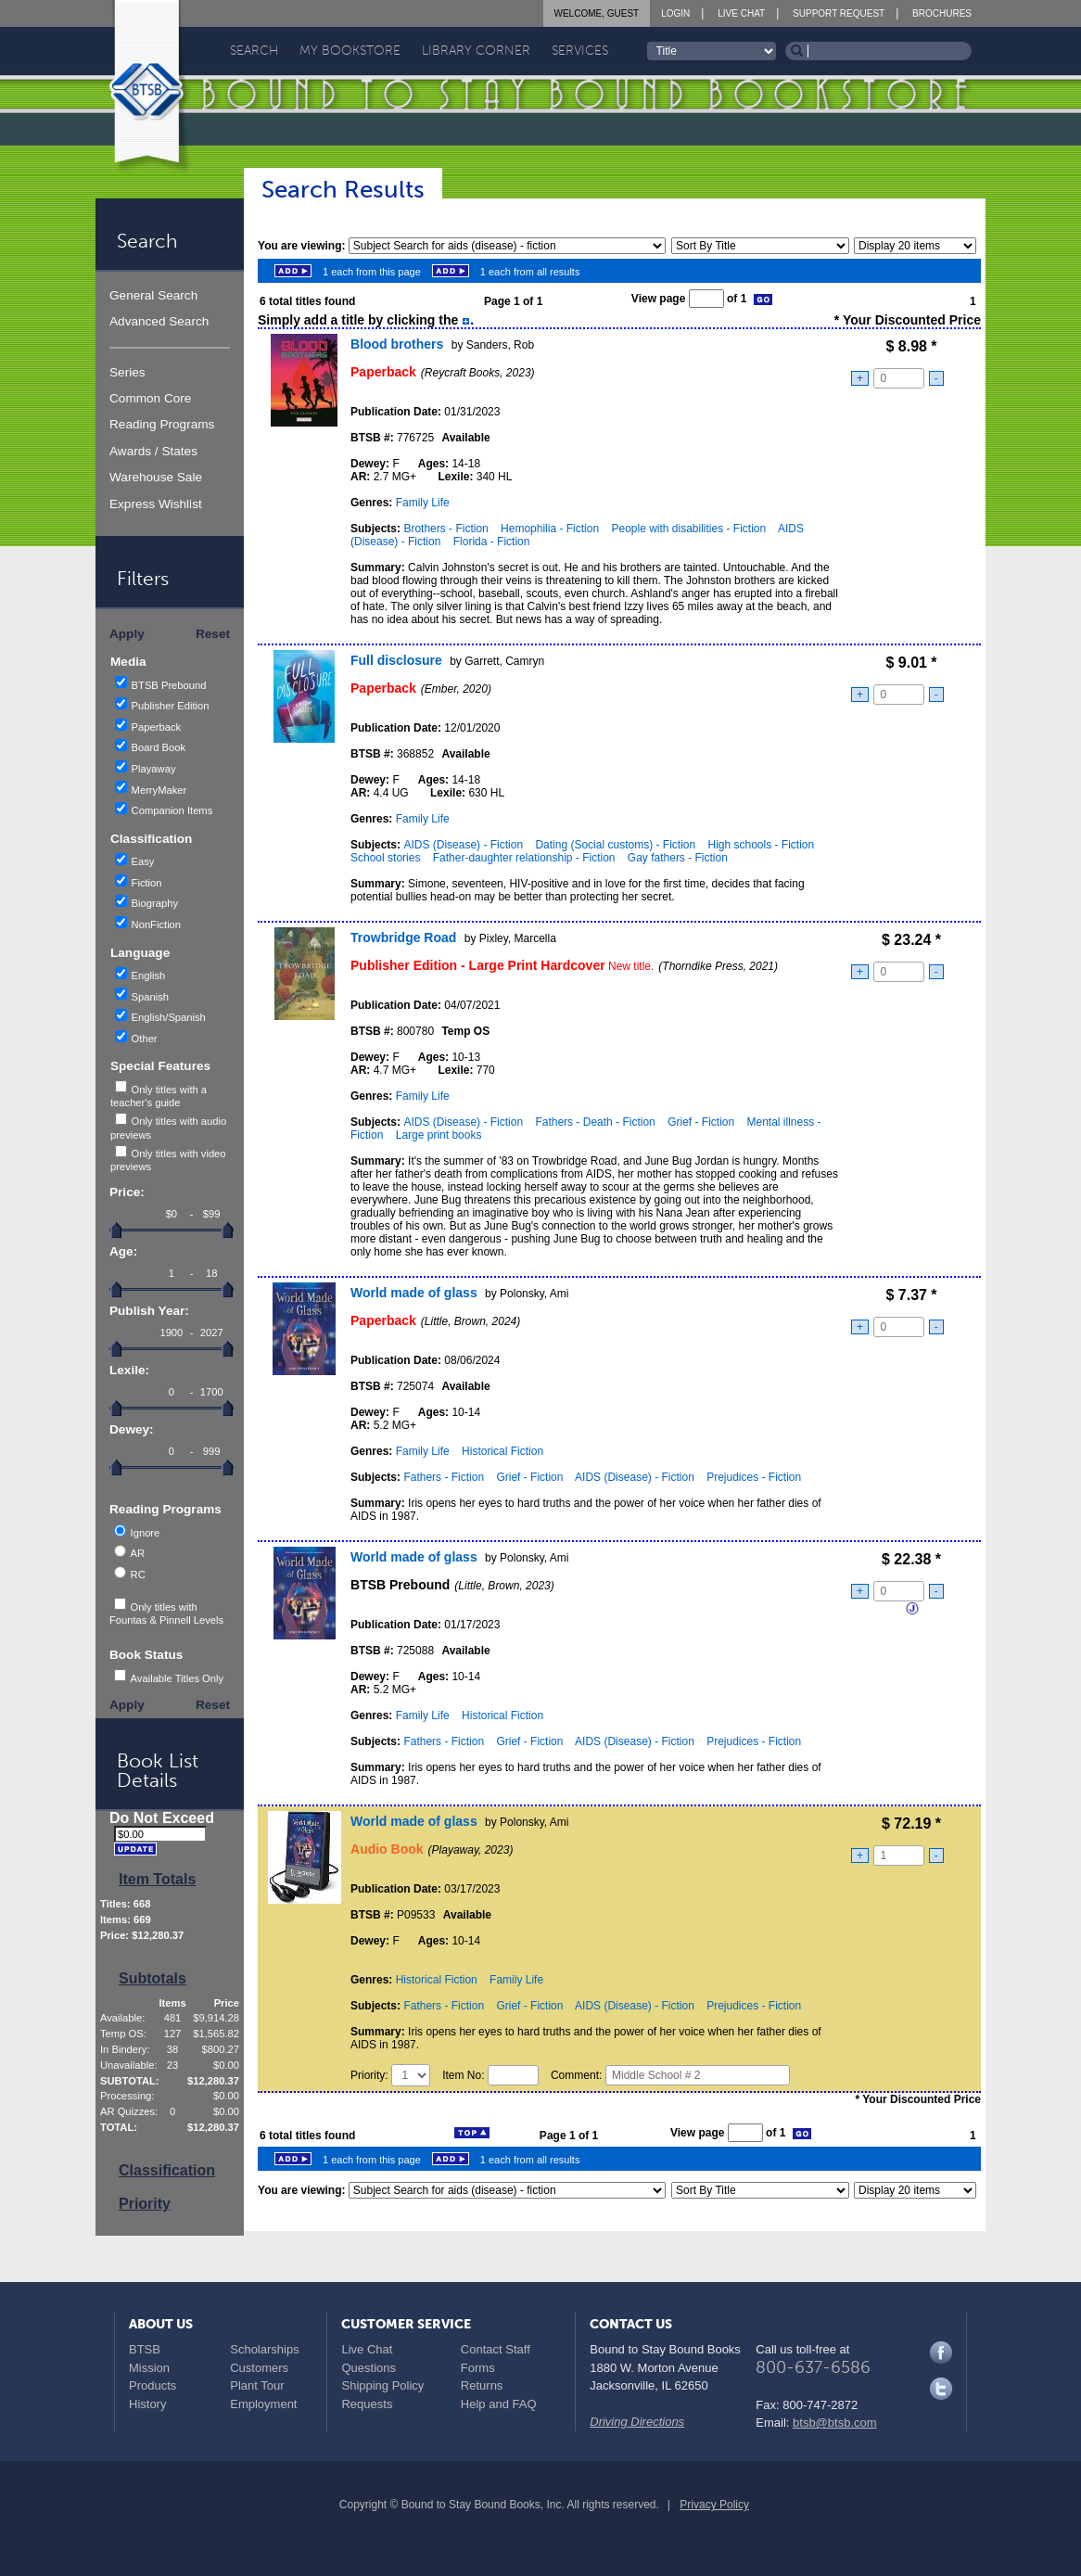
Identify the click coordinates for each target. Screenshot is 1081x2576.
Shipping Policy (382, 2385)
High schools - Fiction (760, 844)
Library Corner (476, 50)
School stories (385, 857)
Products (152, 2385)
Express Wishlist (155, 504)
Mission (149, 2368)
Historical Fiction (502, 1451)
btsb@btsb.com (835, 2422)
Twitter (941, 2389)
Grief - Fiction (701, 1122)
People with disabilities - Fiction (688, 528)
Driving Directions (637, 2422)
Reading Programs (161, 424)
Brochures (942, 13)
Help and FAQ (499, 2404)
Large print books (439, 1135)
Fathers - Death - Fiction (595, 1122)
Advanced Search (159, 321)
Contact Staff (495, 2349)
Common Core (150, 398)
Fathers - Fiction (443, 1477)
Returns (482, 2385)
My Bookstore (350, 50)
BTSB (144, 2349)
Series (127, 372)
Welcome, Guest (597, 13)
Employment (263, 2404)
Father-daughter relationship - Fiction (524, 857)
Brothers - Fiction (445, 528)
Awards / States (153, 451)
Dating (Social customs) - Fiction (615, 844)
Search (254, 50)
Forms (478, 2368)
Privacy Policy (714, 2504)
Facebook (941, 2352)
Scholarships (264, 2349)
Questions (368, 2368)
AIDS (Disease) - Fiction (463, 844)
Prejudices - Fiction (753, 1477)
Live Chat (741, 13)
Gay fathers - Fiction (678, 857)
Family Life (423, 502)
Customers (259, 2368)
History (147, 2404)
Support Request (838, 13)
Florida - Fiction (491, 541)
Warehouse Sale (155, 477)
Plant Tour (257, 2385)
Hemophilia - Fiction (550, 528)
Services (580, 50)
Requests (366, 2404)
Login (675, 13)
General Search (153, 295)
